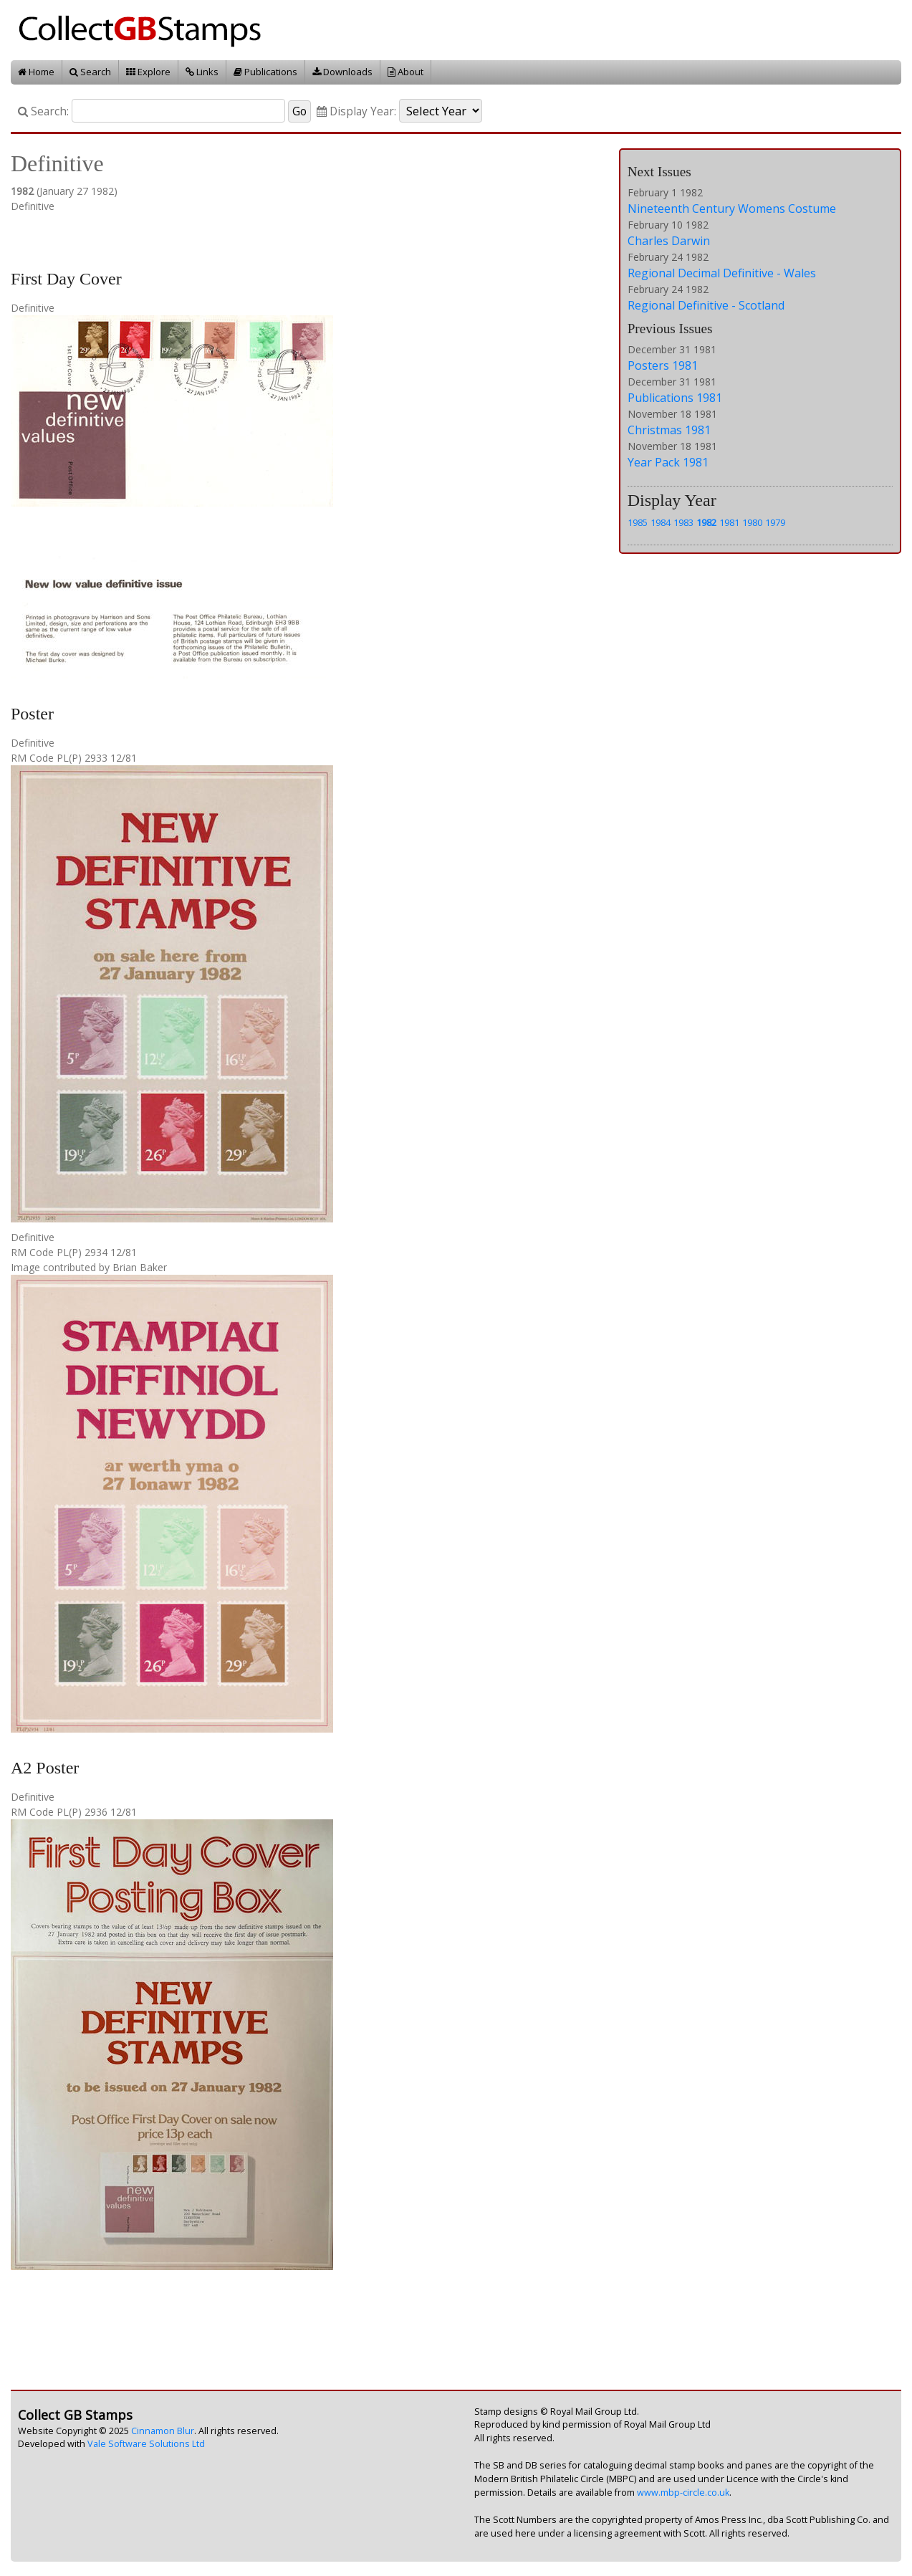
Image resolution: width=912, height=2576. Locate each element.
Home (36, 71)
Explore (148, 71)
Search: (43, 111)
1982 (706, 522)
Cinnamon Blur (162, 2431)
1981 (729, 522)
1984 (661, 522)
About (405, 71)
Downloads (342, 71)
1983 (683, 522)
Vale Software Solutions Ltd (146, 2444)
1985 (638, 522)
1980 (752, 522)
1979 (775, 522)
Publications (265, 71)
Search (90, 71)
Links (202, 71)
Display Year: (356, 111)
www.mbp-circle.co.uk (683, 2492)
